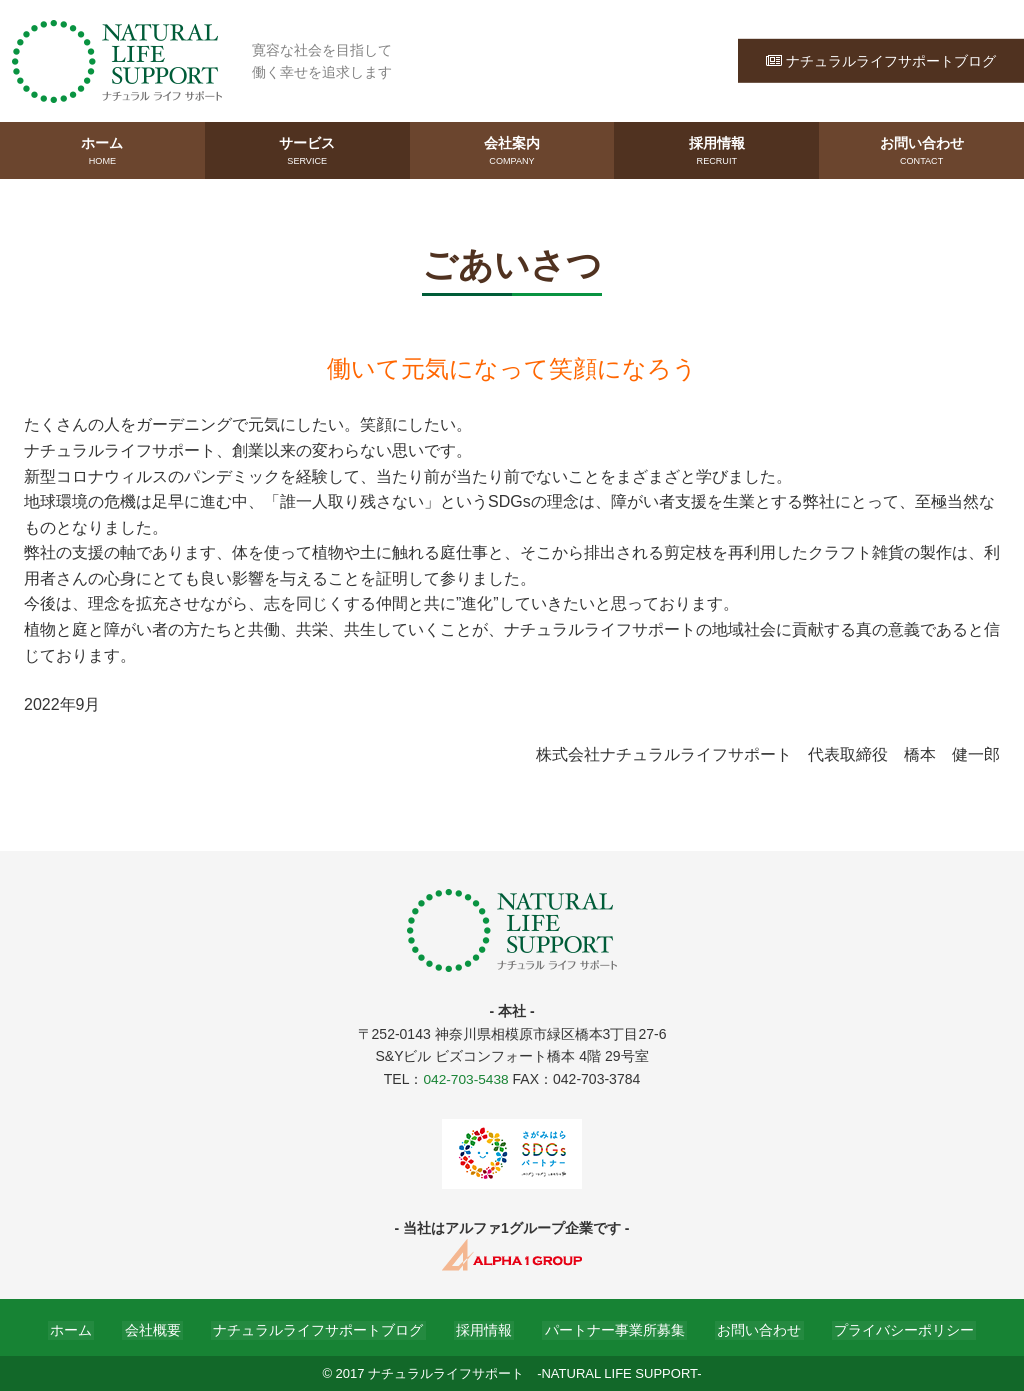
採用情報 (716, 151)
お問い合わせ (921, 151)
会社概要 (162, 1328)
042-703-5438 (465, 1078)
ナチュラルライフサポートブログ (881, 60)
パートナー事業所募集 (610, 1328)
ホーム (102, 151)
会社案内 (512, 151)
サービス (307, 151)
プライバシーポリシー (890, 1328)
